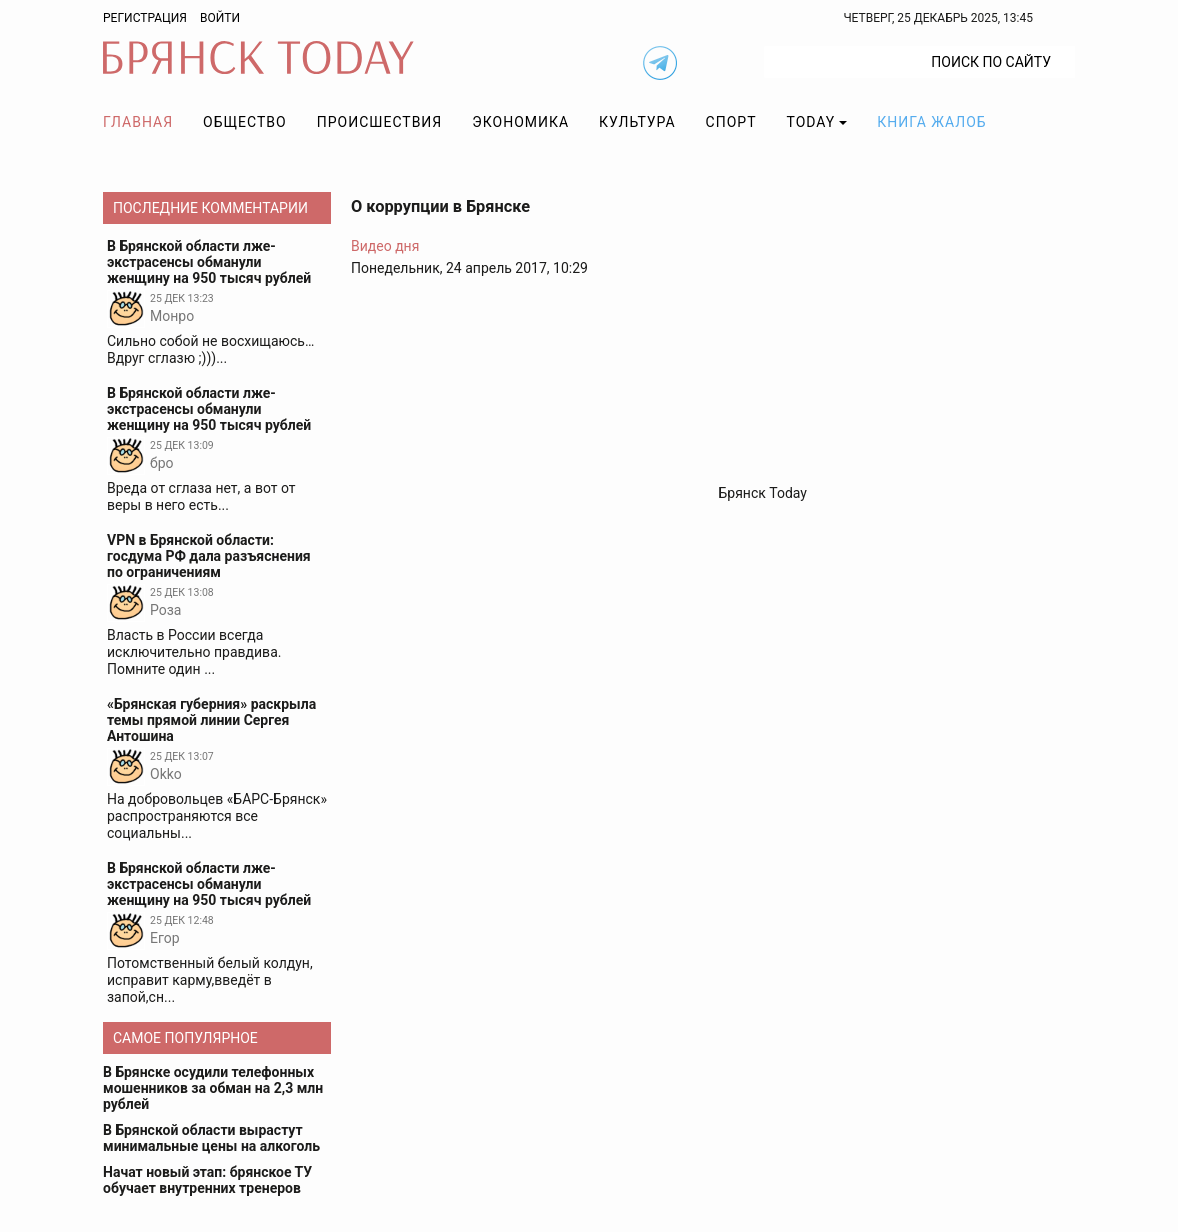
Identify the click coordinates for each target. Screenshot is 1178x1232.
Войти (220, 18)
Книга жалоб (931, 122)
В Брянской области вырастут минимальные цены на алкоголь (211, 1138)
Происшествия (380, 122)
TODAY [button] (811, 122)
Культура (637, 122)
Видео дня (385, 246)
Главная (138, 122)
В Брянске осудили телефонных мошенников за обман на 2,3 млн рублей (213, 1088)
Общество (245, 122)
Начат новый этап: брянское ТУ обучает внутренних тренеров (207, 1180)
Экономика (520, 122)
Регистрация (145, 18)
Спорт (731, 122)
